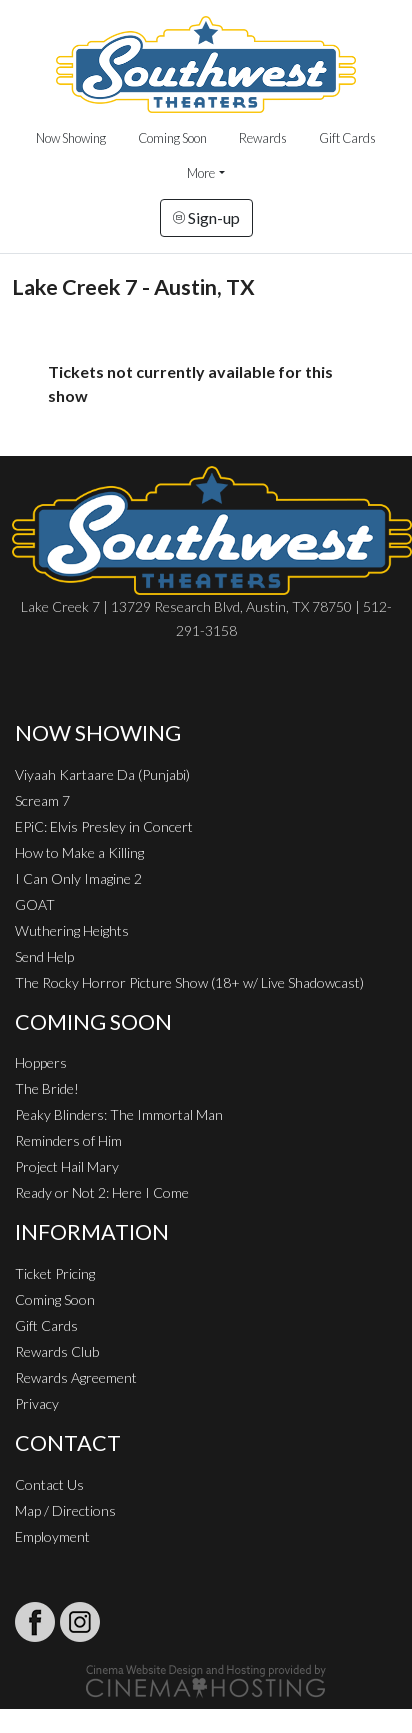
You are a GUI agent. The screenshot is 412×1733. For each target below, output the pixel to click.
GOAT (35, 904)
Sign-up (206, 217)
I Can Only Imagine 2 (78, 878)
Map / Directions (65, 1510)
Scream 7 (42, 800)
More (201, 173)
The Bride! (47, 1088)
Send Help (44, 956)
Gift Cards (347, 138)
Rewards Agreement (76, 1377)
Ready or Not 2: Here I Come (102, 1192)
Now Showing (71, 138)
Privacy (37, 1403)
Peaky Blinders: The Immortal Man (119, 1114)
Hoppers (41, 1062)
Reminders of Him (68, 1140)
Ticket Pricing (55, 1273)
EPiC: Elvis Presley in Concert (104, 826)
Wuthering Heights (72, 930)
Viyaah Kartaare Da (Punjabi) (102, 774)
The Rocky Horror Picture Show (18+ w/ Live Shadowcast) (189, 982)
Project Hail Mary (67, 1166)
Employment (52, 1536)
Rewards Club (57, 1351)
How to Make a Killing (79, 852)
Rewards (263, 138)
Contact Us (49, 1484)
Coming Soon (172, 138)
